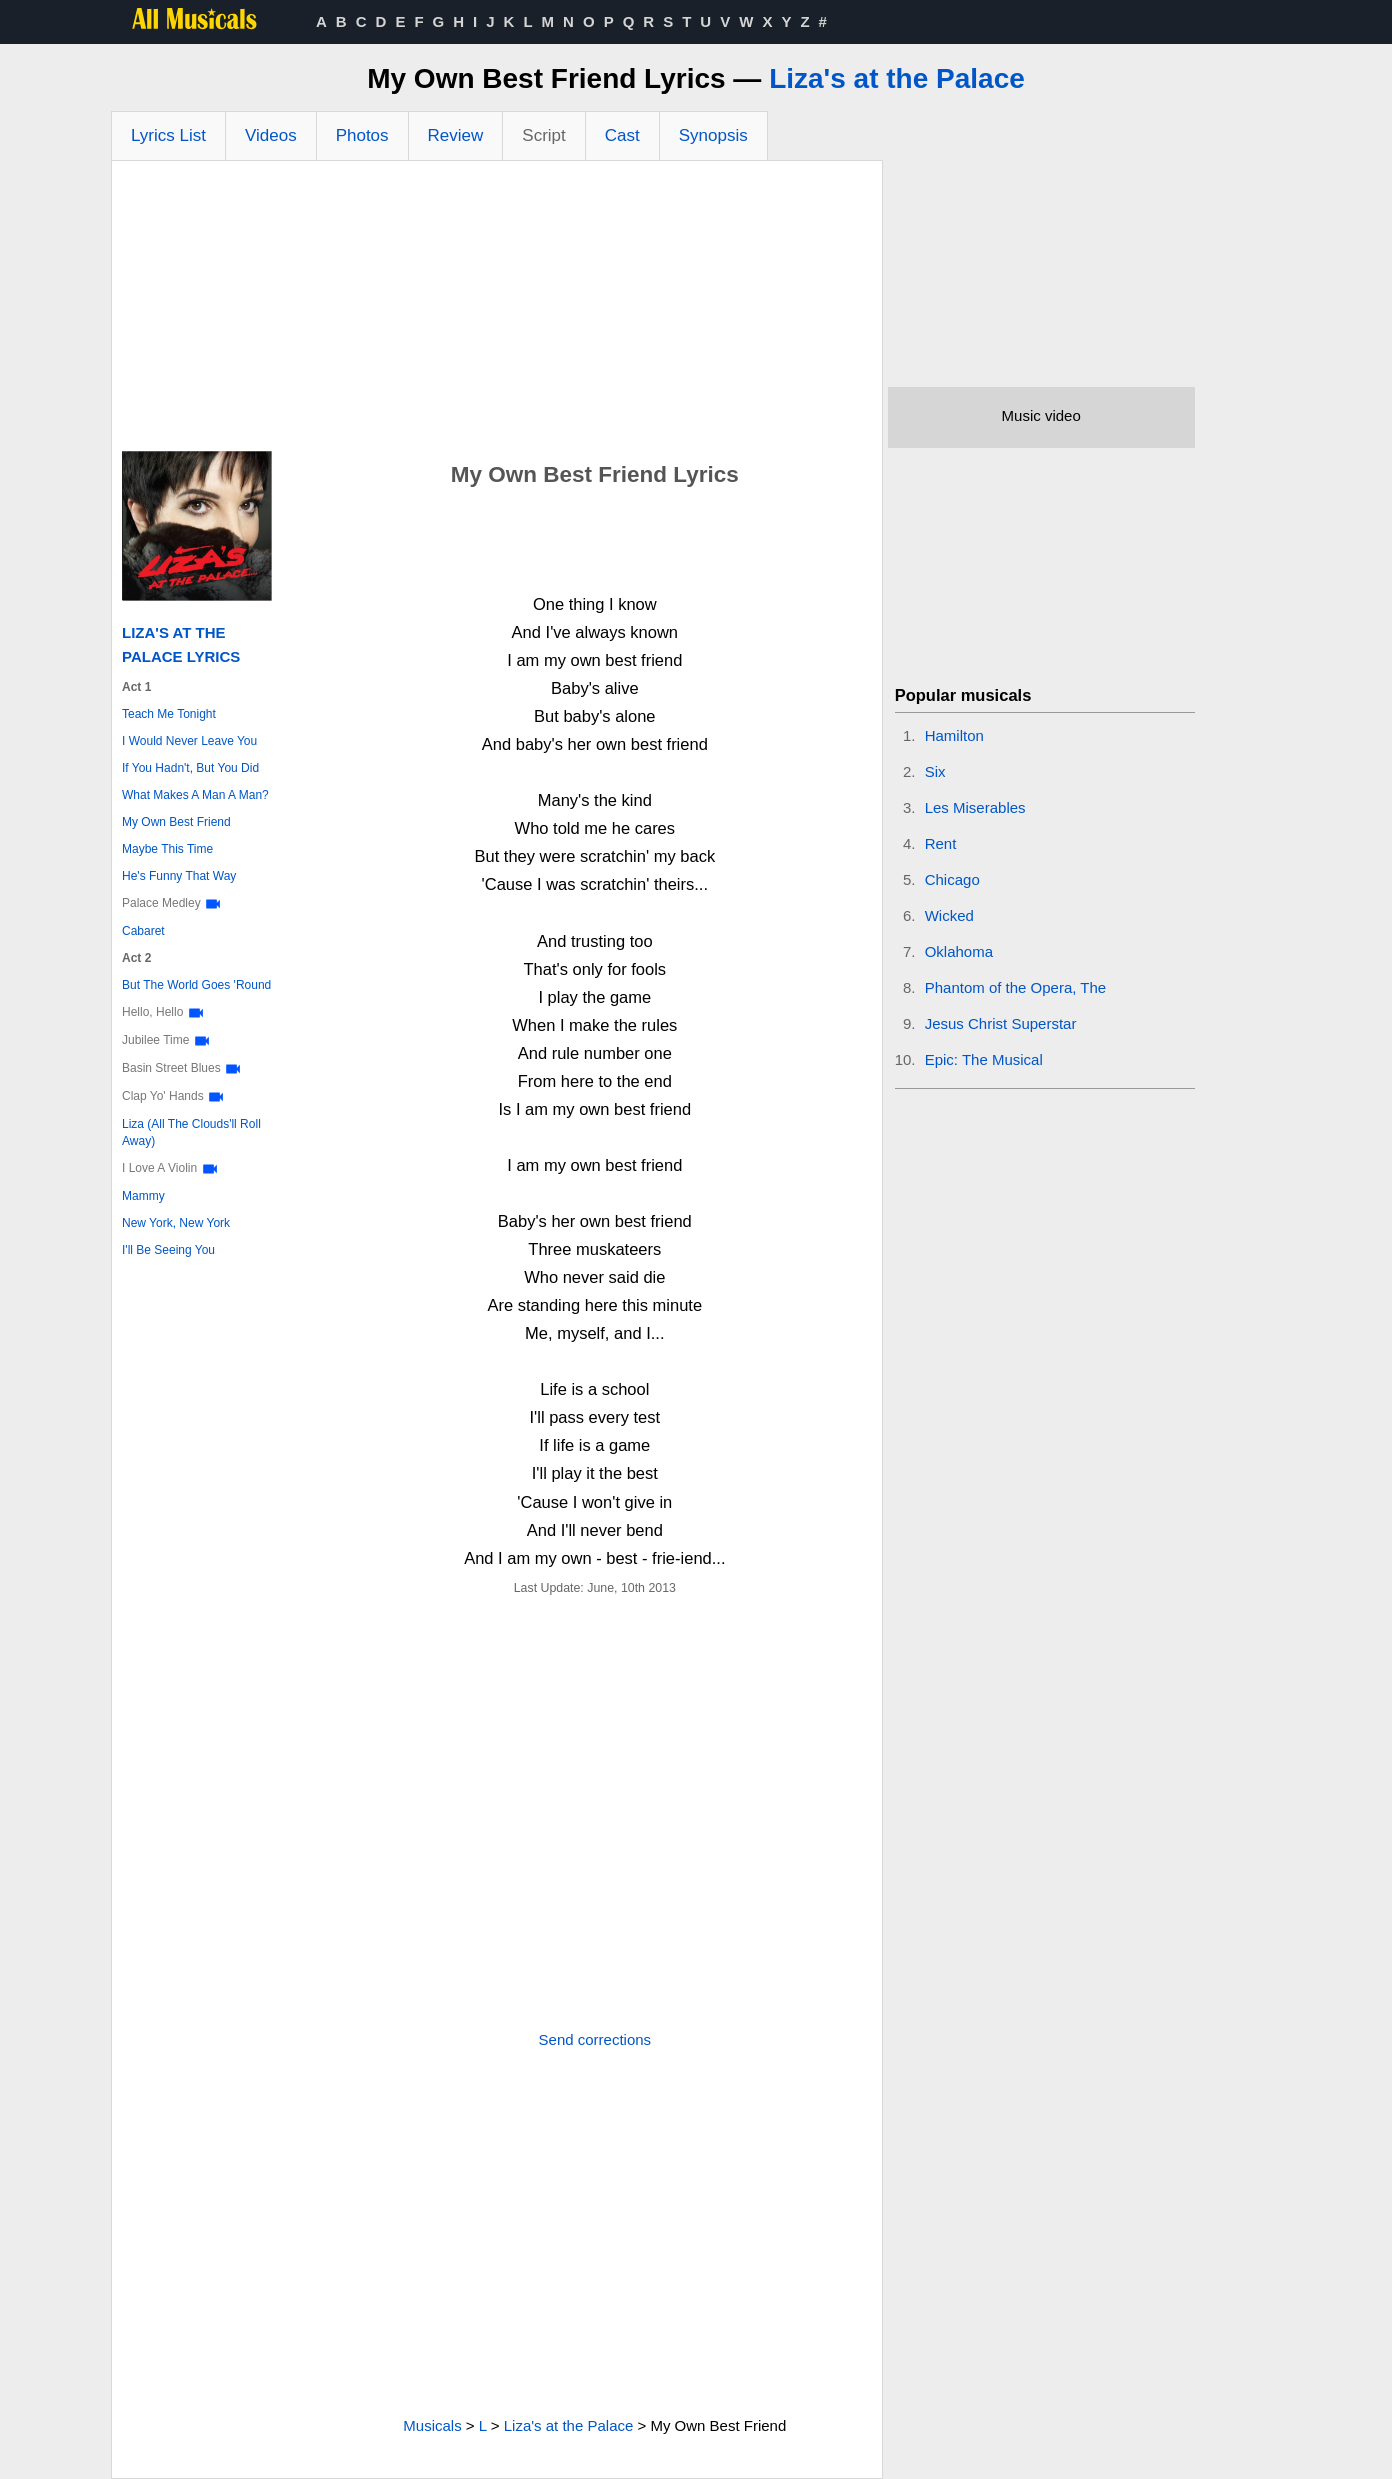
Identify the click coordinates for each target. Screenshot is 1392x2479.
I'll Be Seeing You (168, 1250)
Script (543, 135)
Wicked (949, 915)
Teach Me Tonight (169, 714)
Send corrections (595, 2039)
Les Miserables (975, 807)
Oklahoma (959, 951)
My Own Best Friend (176, 822)
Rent (941, 843)
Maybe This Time (167, 849)
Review (456, 135)
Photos (362, 135)
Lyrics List (168, 135)
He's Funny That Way (179, 876)
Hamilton (954, 735)
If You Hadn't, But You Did (190, 768)
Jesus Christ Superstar (1001, 1023)
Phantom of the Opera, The (1016, 987)
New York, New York (176, 1223)
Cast (622, 135)
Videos (271, 135)
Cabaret (143, 931)
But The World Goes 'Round (196, 985)
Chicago (952, 879)
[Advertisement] (497, 311)
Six (935, 771)
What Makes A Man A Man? (195, 795)
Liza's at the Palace (897, 78)
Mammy (143, 1196)
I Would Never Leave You (189, 741)
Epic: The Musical (984, 1059)
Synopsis (713, 135)
